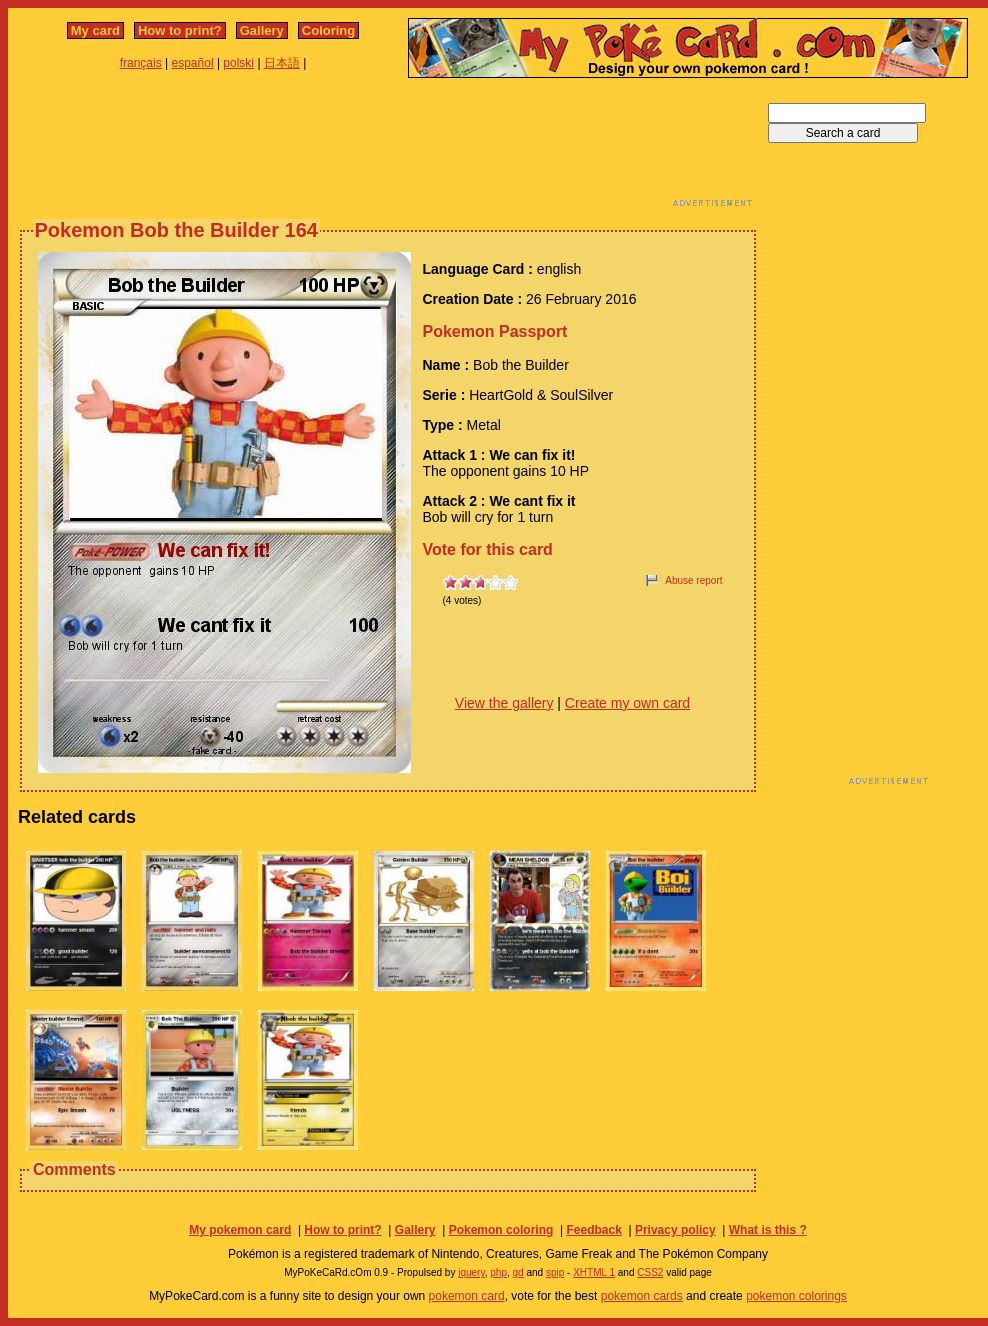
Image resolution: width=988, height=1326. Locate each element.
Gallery (262, 30)
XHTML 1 (594, 1272)
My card (95, 30)
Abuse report (693, 580)
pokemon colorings (796, 1296)
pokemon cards (642, 1296)
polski (238, 63)
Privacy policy (675, 1230)
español (193, 63)
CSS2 (650, 1272)
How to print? (180, 30)
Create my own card (627, 703)
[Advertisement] (388, 148)
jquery (471, 1272)
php (498, 1272)
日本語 (282, 63)
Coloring (328, 30)
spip (555, 1272)
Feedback (593, 1230)
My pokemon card (240, 1230)
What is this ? (768, 1230)
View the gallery (504, 703)
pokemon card (467, 1296)
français (141, 63)
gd (518, 1272)
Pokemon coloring (501, 1230)
